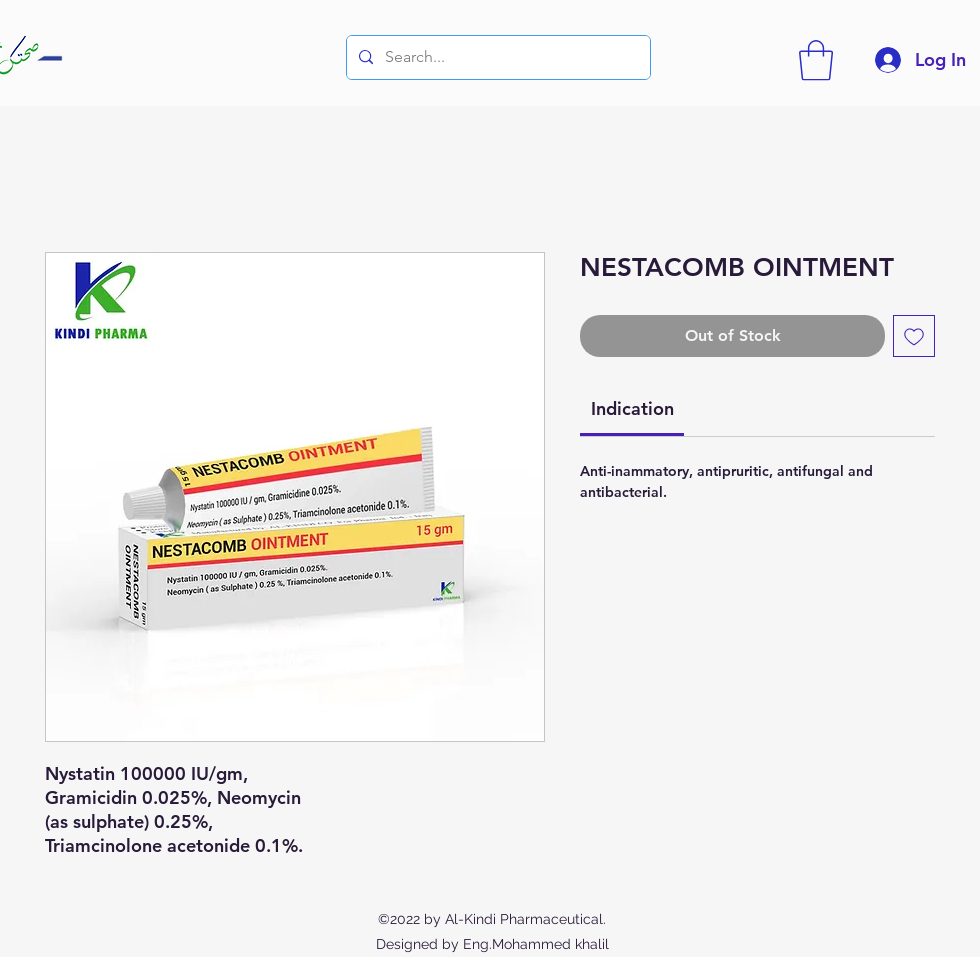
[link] (632, 408)
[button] (816, 60)
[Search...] (496, 57)
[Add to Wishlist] (914, 336)
